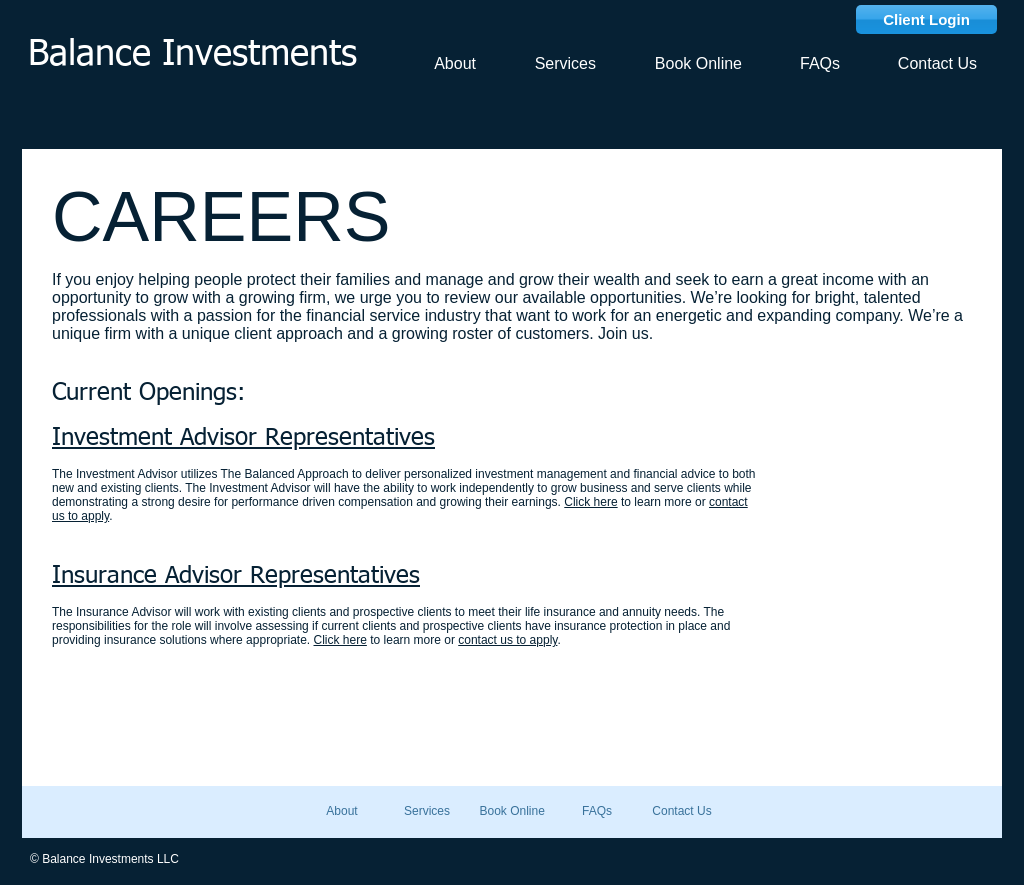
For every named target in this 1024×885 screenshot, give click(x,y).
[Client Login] (926, 19)
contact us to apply (507, 640)
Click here (590, 502)
